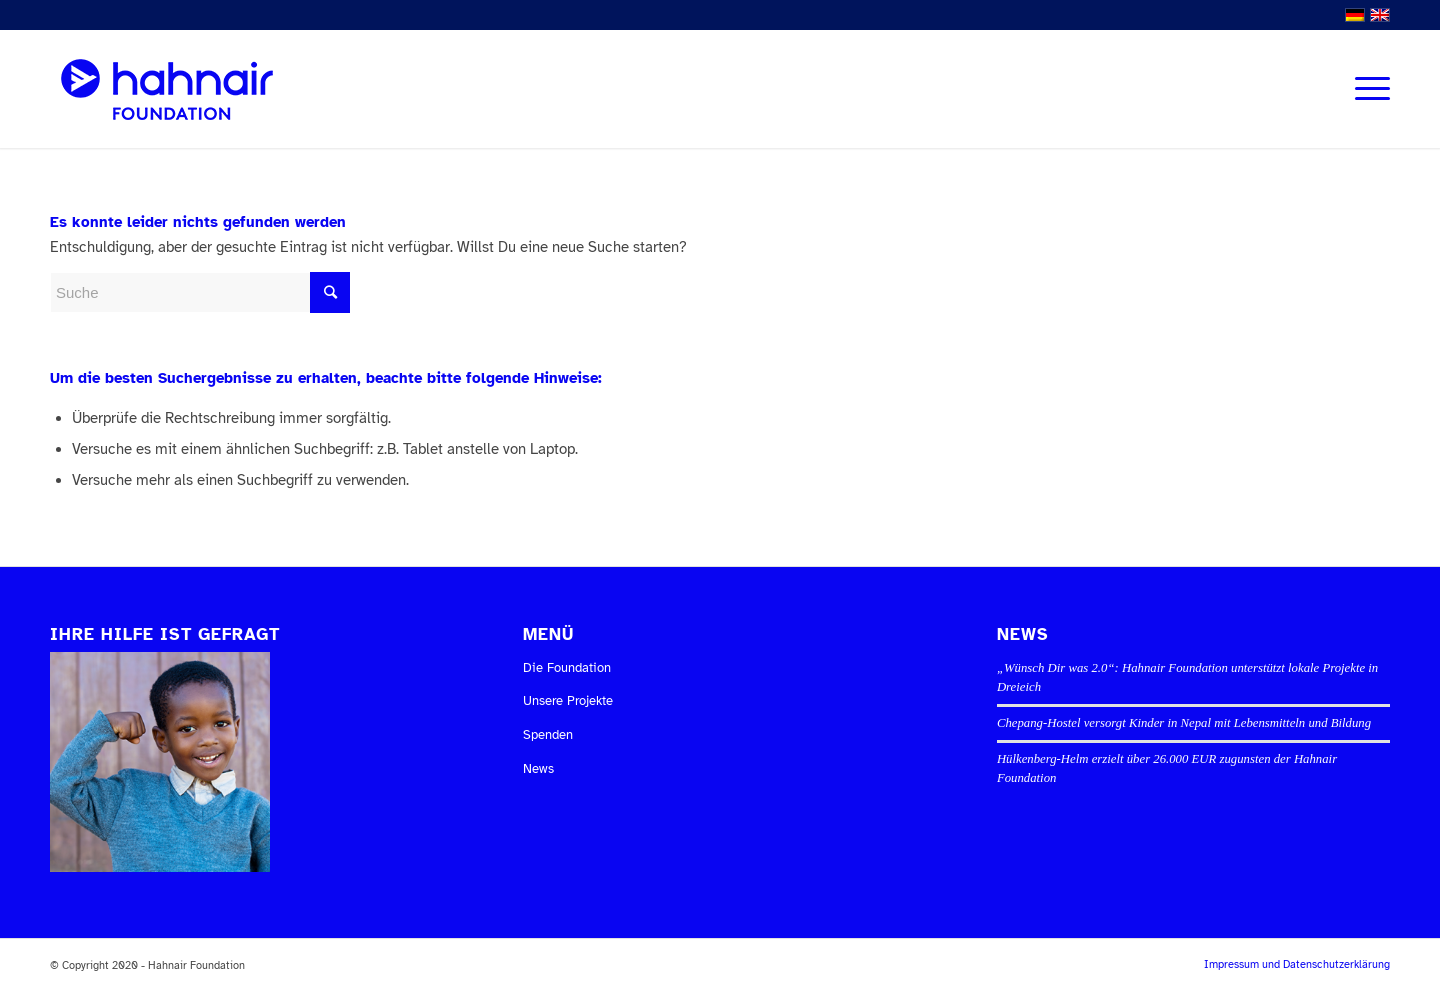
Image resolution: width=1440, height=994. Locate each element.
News (538, 769)
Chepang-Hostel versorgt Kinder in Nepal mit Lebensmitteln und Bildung (1184, 723)
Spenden (548, 735)
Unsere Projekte (568, 701)
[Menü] (1366, 89)
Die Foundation (567, 668)
